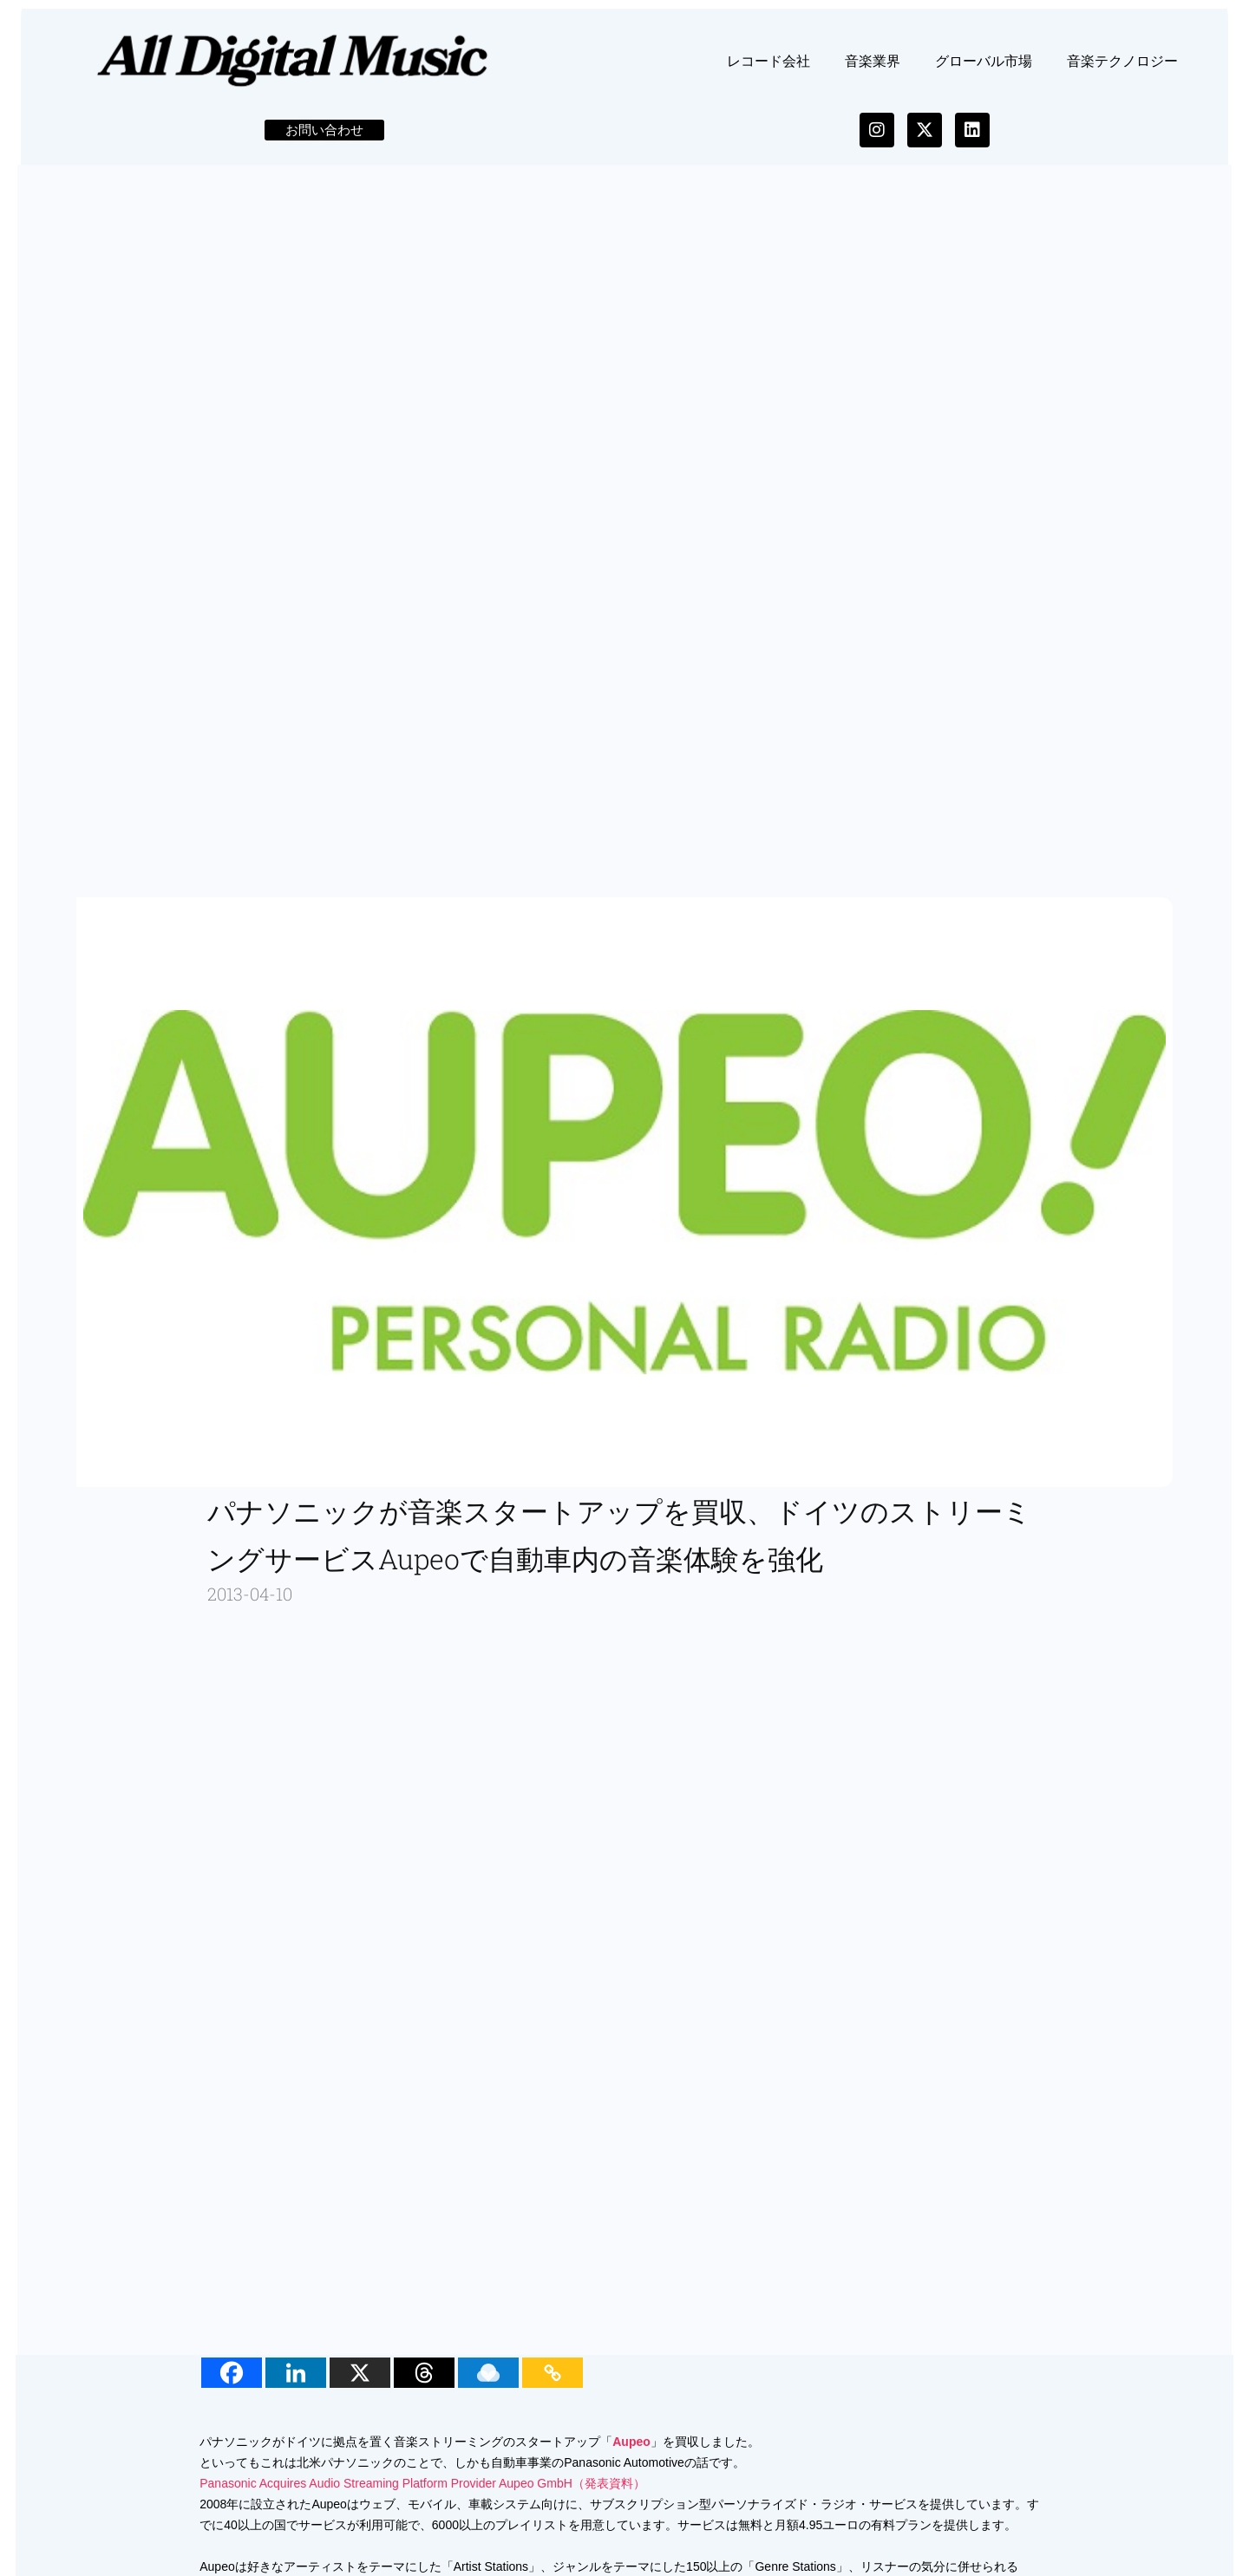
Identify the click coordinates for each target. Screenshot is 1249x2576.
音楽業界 (872, 72)
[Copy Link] (556, 2385)
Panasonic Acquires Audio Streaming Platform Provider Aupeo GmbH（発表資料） (427, 2495)
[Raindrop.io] (492, 2385)
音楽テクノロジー (1122, 72)
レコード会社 (768, 72)
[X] (364, 2385)
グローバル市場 (983, 72)
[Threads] (428, 2385)
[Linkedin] (300, 2385)
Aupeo (636, 2454)
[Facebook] (236, 2385)
